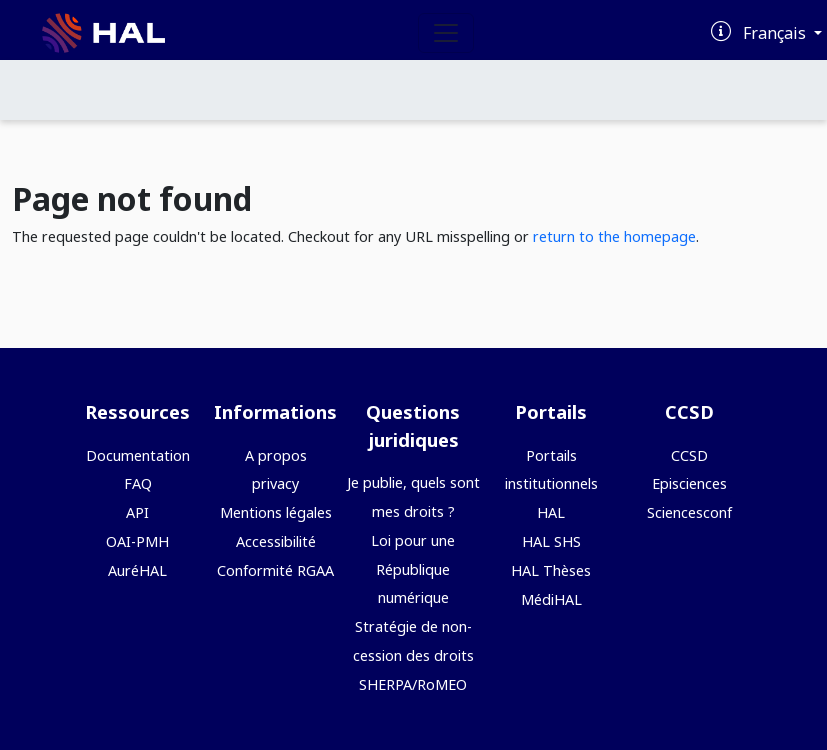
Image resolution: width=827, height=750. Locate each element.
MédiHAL (551, 599)
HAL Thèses (551, 570)
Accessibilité (276, 541)
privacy (275, 483)
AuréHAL (137, 570)
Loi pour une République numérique (413, 569)
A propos (276, 455)
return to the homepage (614, 236)
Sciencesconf (689, 512)
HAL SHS (551, 541)
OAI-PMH (137, 541)
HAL (551, 512)
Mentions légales (276, 512)
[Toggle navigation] (446, 33)
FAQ (138, 483)
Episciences (689, 483)
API (137, 512)
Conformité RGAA (275, 570)
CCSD (689, 455)
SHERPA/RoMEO (413, 684)
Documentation (138, 455)
